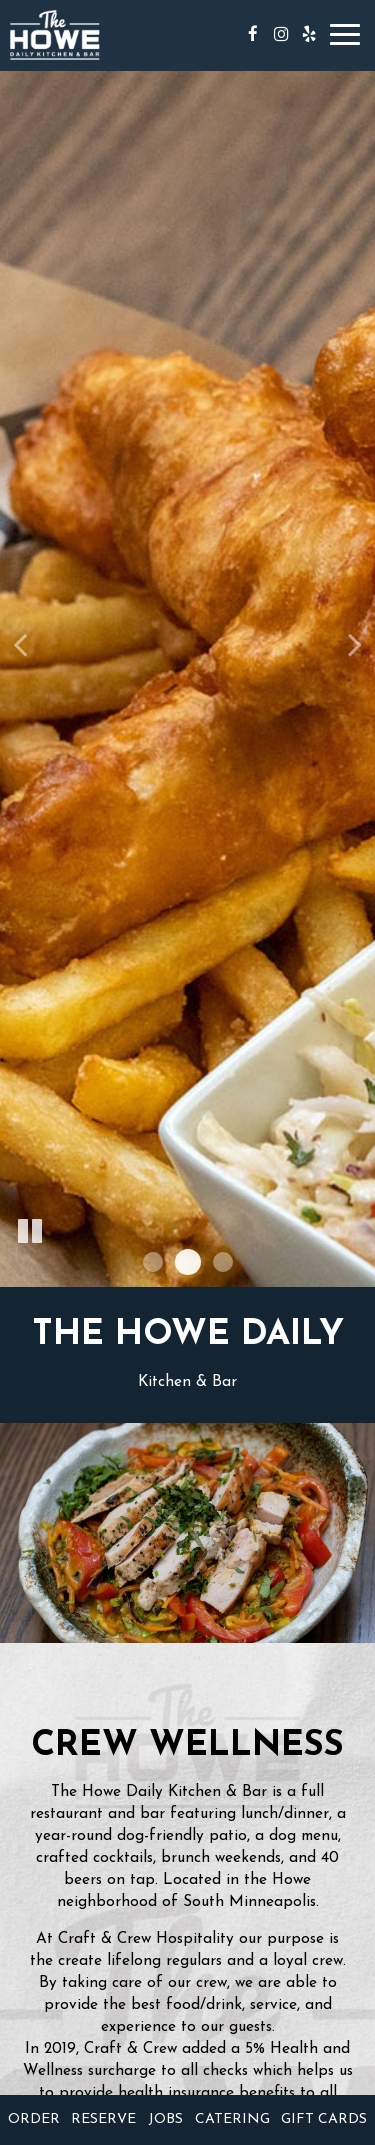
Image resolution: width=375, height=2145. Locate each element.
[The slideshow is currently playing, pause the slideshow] (30, 1232)
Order (34, 2119)
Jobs (165, 2119)
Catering (232, 2119)
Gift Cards (324, 2119)
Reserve (103, 2119)
